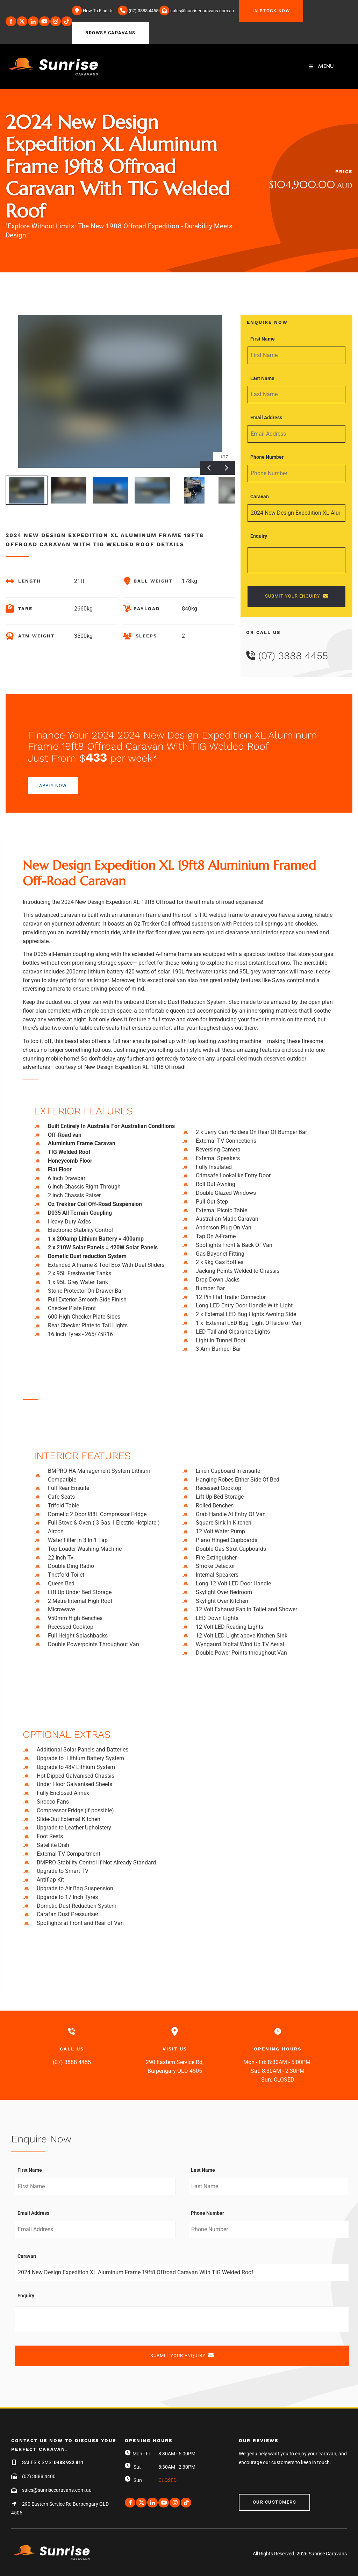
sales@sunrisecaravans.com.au (57, 2490)
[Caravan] (296, 513)
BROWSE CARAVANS (97, 26)
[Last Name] (296, 394)
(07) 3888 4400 (39, 2476)
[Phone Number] (296, 473)
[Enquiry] (296, 560)
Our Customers (260, 2497)
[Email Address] (296, 434)
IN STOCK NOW (258, 4)
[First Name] (296, 355)
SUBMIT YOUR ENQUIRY (296, 596)
